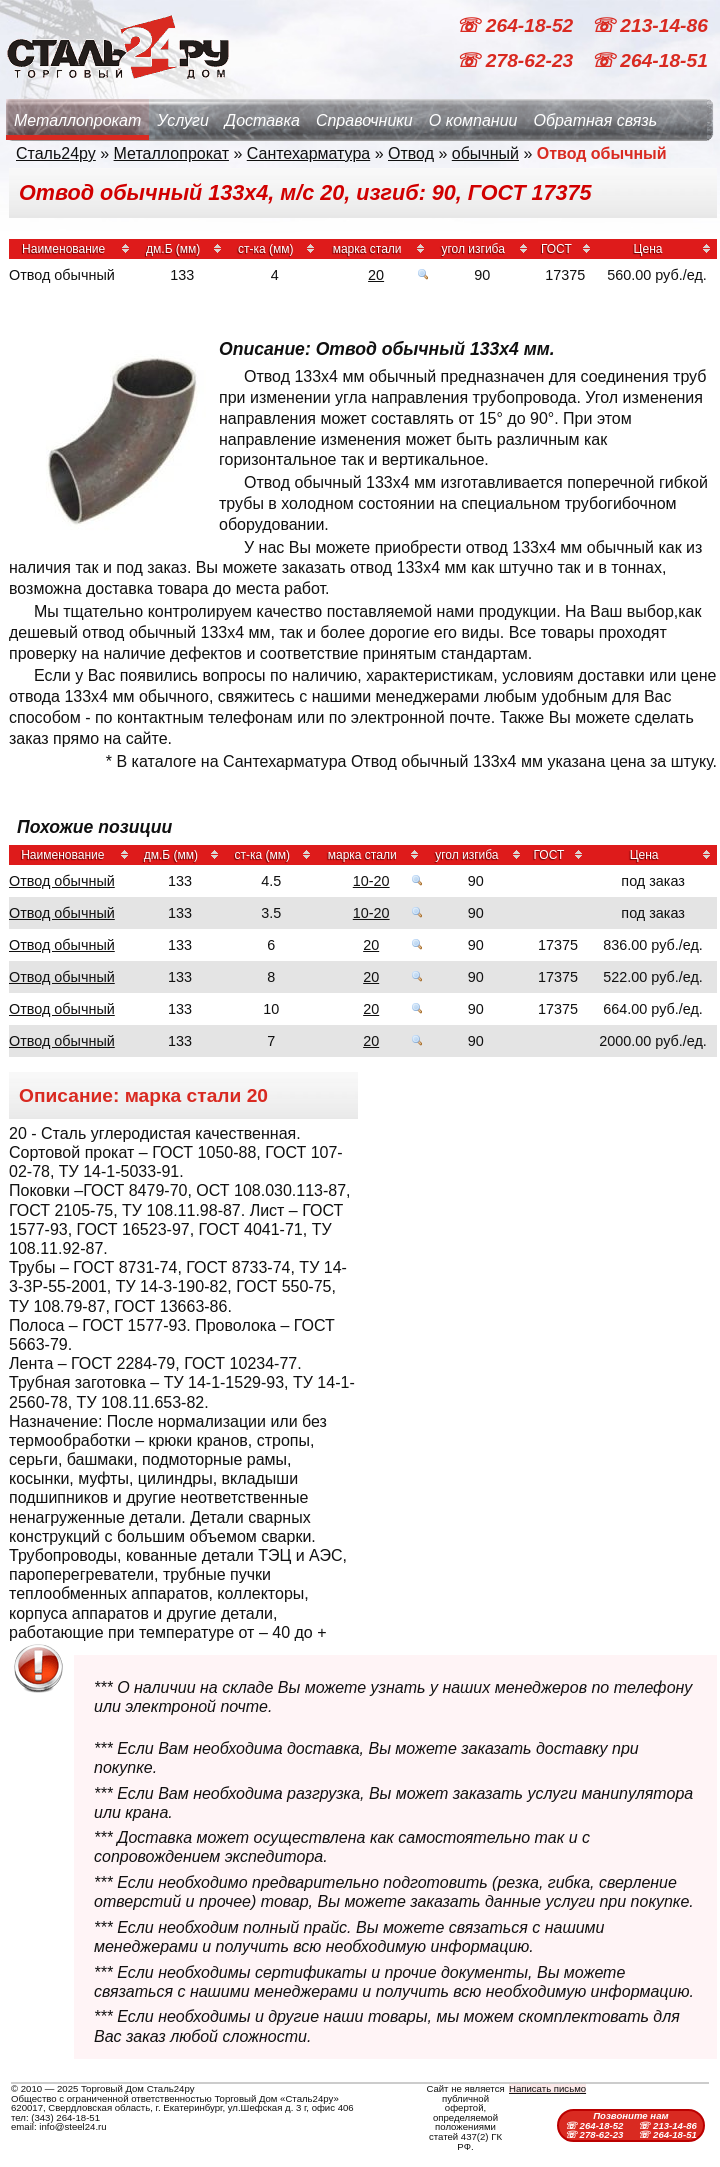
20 (376, 275)
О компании (473, 120)
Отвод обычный (62, 881)
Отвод (411, 153)
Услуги (183, 120)
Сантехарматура (308, 153)
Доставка (262, 120)
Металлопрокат (77, 120)
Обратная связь (595, 120)
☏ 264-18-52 (517, 25)
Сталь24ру (56, 153)
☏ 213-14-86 (649, 25)
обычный (485, 153)
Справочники (364, 120)
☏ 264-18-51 (649, 60)
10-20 (371, 881)
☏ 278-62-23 (517, 60)
